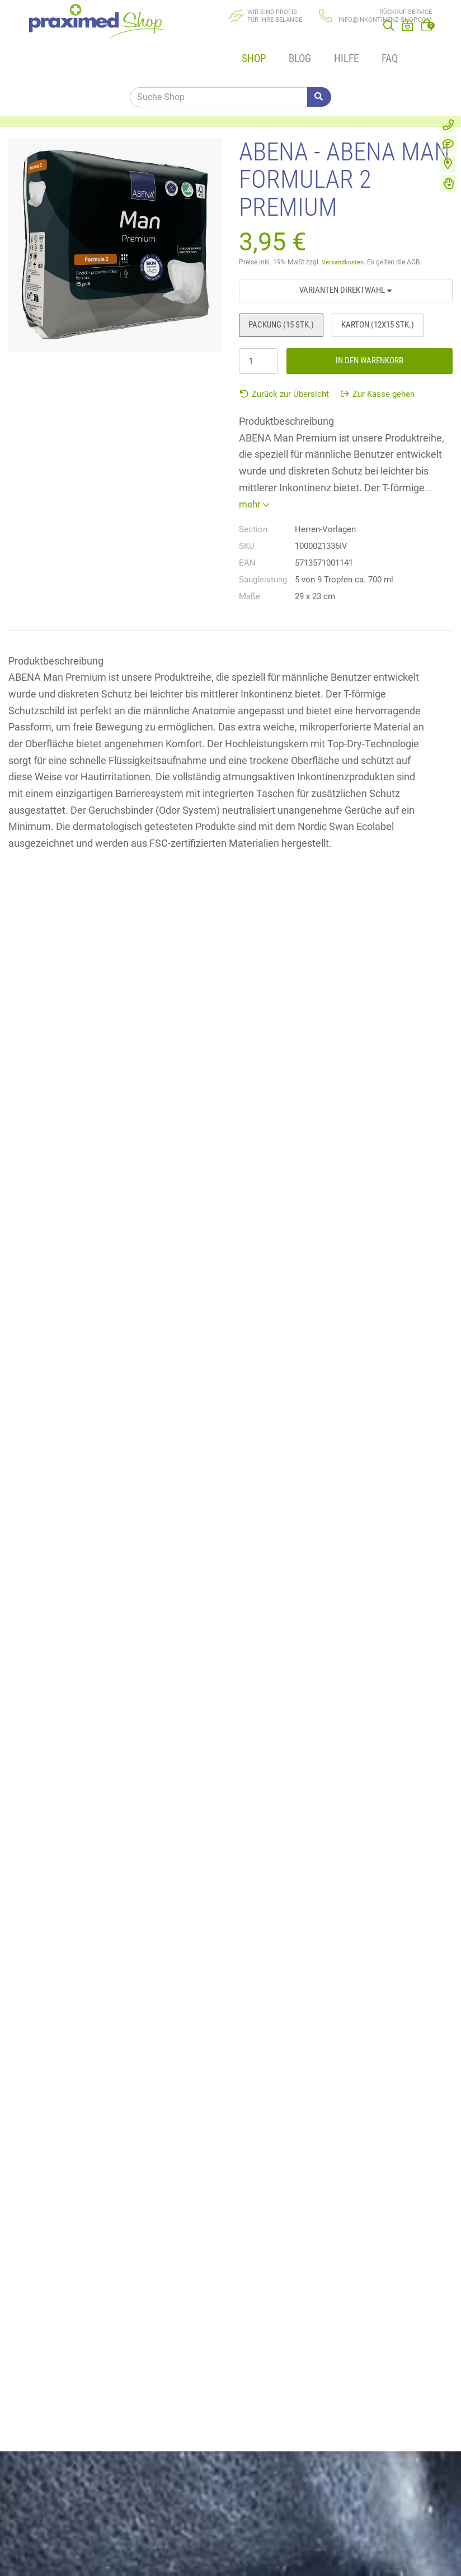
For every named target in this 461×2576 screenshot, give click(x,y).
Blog (280, 38)
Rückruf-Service (405, 12)
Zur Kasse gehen (377, 359)
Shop (240, 38)
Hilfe (320, 38)
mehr (255, 469)
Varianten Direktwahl (345, 255)
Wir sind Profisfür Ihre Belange (274, 15)
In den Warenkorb (369, 326)
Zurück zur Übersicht (284, 359)
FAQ (357, 38)
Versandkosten (344, 227)
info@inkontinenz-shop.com (385, 19)
